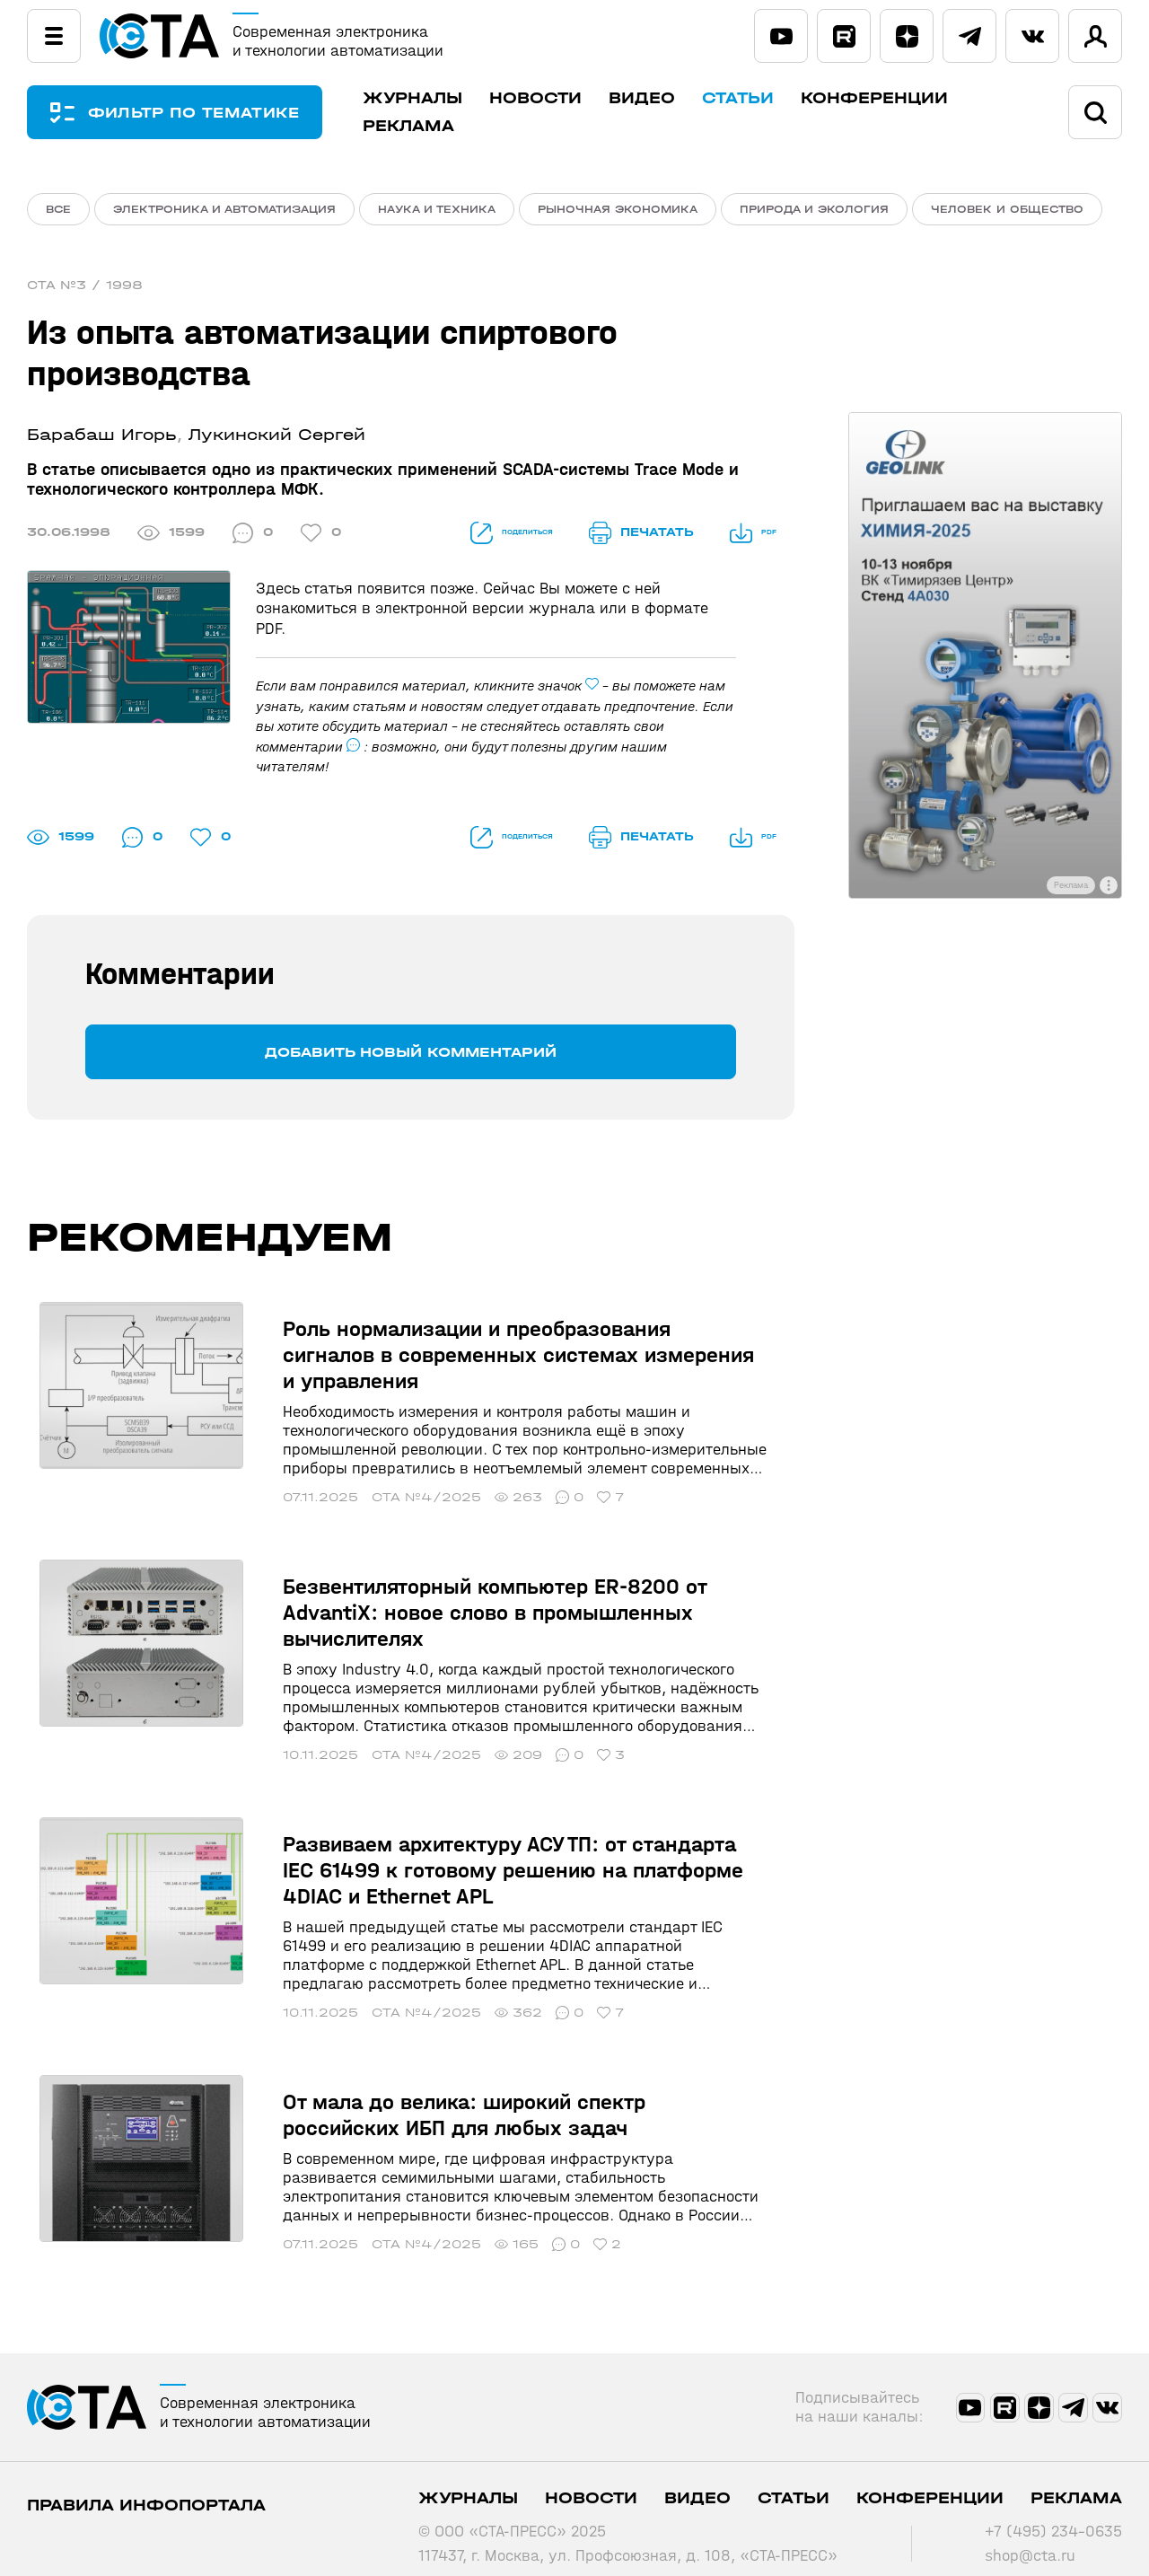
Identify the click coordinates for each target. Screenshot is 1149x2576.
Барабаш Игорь (102, 439)
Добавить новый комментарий (411, 1056)
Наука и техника (437, 209)
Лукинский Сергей (277, 439)
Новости (561, 98)
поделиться (473, 537)
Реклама (434, 126)
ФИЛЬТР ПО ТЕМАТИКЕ (206, 112)
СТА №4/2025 (401, 1475)
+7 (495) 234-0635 (1053, 2510)
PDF (745, 537)
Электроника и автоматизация (224, 209)
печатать (627, 537)
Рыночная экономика (617, 209)
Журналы (438, 98)
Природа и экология (814, 209)
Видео (668, 98)
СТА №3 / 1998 (85, 289)
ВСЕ (58, 209)
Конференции (900, 98)
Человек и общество (1007, 209)
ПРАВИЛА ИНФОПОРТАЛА (146, 2484)
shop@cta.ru (1030, 2534)
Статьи (764, 98)
